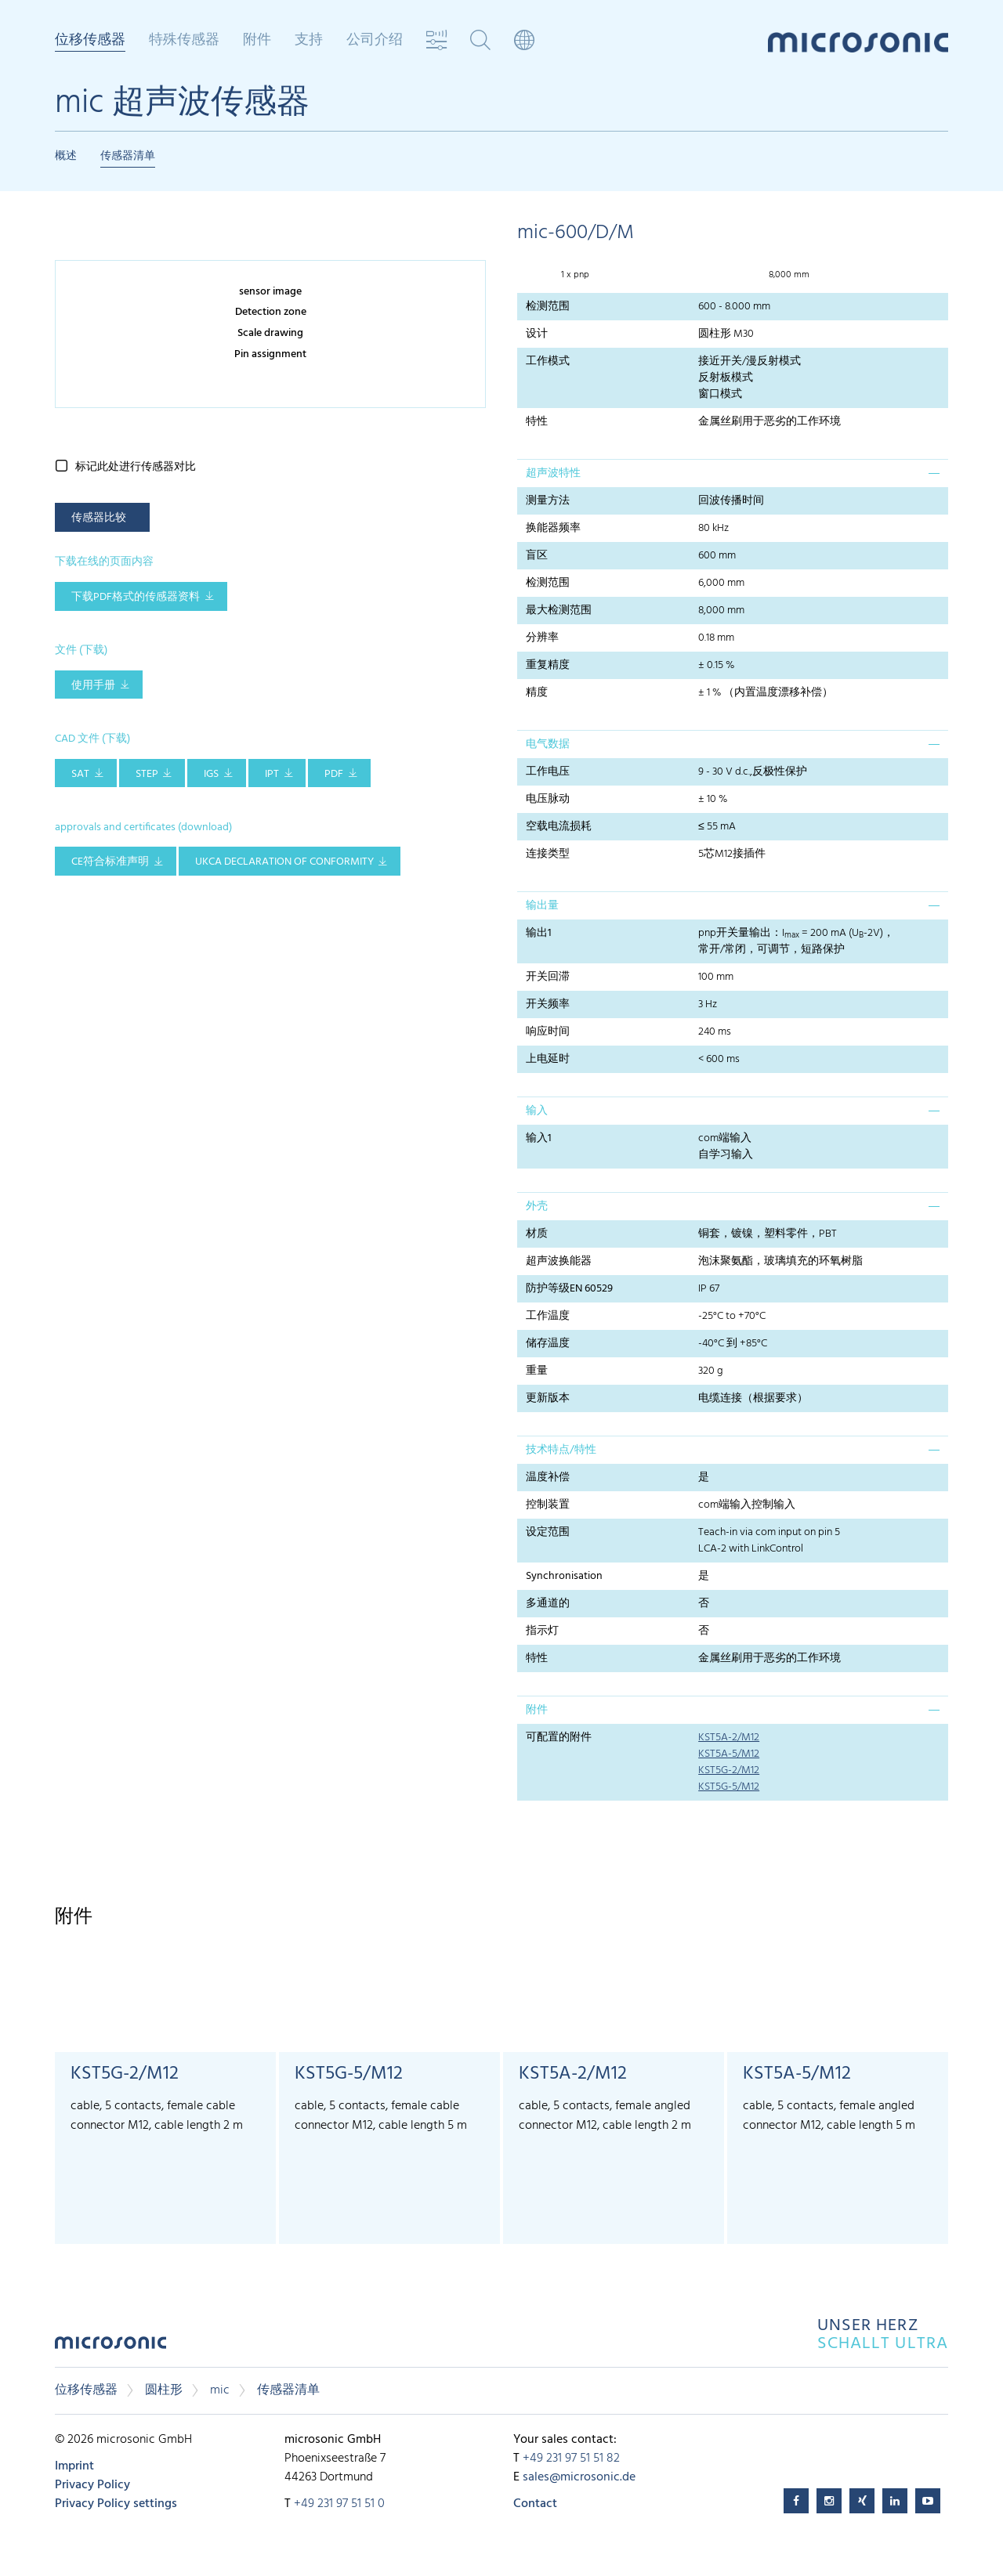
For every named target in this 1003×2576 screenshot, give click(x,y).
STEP (147, 774)
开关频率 (548, 1004)
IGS (211, 774)
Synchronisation (564, 1576)
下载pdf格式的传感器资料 (135, 597)
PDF (333, 774)
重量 (537, 1371)
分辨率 (542, 638)
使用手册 (93, 686)
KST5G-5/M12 (728, 1787)
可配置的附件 (559, 1738)
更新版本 (548, 1398)
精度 (537, 693)
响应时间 (548, 1032)
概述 (66, 156)
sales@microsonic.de (579, 2477)
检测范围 (548, 307)
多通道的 (548, 1604)
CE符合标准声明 (110, 862)
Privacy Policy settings (116, 2504)
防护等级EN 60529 (569, 1289)
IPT (272, 774)
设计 (537, 334)
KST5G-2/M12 (728, 1770)
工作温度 (548, 1316)
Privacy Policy (92, 2485)
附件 (257, 40)
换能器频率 (553, 528)
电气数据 (548, 744)
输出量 (542, 906)
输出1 (539, 933)
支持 (309, 40)
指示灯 (542, 1631)
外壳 (537, 1206)
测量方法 (548, 501)
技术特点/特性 (561, 1450)
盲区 (537, 556)
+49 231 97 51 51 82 (571, 2458)
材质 (537, 1234)
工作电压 (548, 772)
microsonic (110, 2346)
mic (220, 2390)
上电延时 (548, 1059)
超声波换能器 (559, 1261)
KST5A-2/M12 (728, 1738)
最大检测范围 (559, 611)
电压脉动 (548, 799)
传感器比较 (98, 518)
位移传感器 (90, 41)
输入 (537, 1111)
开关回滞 (548, 977)
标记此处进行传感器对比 (135, 467)
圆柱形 (164, 2390)
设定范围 (548, 1532)
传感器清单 (127, 156)
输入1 (539, 1138)
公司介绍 (374, 40)
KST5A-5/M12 (728, 1754)
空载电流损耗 (559, 827)
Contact (535, 2504)
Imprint (74, 2466)
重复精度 (548, 665)
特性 (537, 422)
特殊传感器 (184, 40)
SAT (80, 774)
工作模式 (548, 361)
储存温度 (548, 1344)
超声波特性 (553, 473)
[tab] (732, 473)
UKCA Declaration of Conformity (284, 862)
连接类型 (548, 854)
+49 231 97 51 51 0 (339, 2504)
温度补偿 (548, 1478)
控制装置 (548, 1505)
